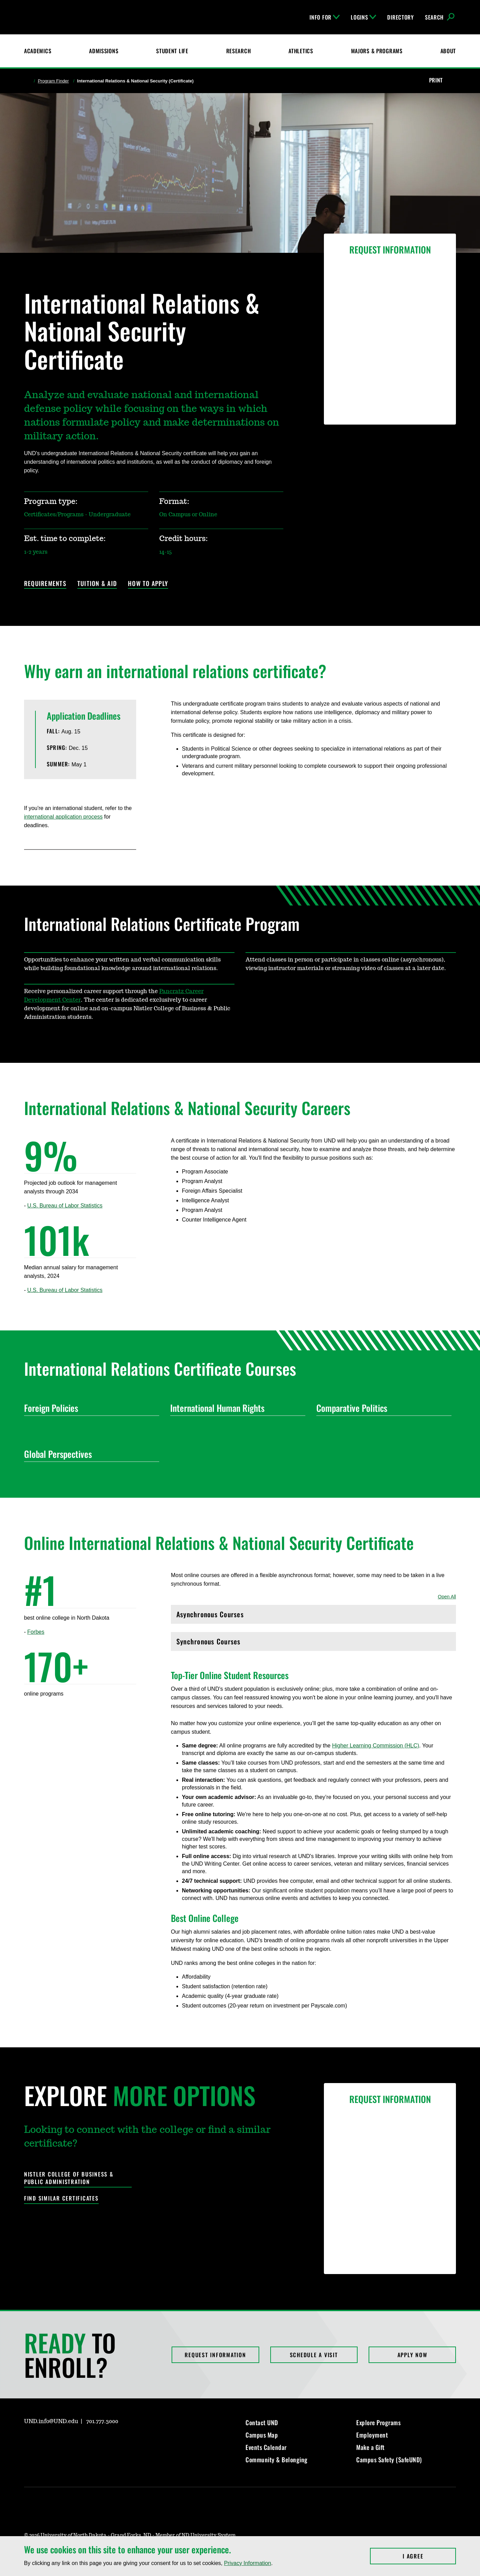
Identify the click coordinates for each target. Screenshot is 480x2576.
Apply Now (412, 2355)
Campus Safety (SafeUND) (389, 2459)
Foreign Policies (89, 1408)
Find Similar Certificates (61, 2198)
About (448, 51)
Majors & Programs (377, 51)
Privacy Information (247, 2563)
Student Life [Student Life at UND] (172, 51)
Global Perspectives (89, 1454)
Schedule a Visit (314, 2355)
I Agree (429, 2556)
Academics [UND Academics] (37, 51)
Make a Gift (370, 2447)
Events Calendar (266, 2447)
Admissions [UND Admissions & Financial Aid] (103, 51)
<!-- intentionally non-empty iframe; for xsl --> (50, 1746)
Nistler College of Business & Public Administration (68, 2178)
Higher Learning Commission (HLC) (375, 1745)
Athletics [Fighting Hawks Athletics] (300, 51)
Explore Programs (378, 2422)
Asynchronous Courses (313, 1616)
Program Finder (53, 80)
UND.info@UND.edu (51, 2421)
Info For (324, 17)
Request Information (215, 2355)
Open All (447, 1596)
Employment (372, 2434)
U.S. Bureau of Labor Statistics (64, 1205)
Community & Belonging (277, 2459)
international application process (63, 817)
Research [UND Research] (238, 51)
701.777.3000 (102, 2421)
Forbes (35, 1632)
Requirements (45, 584)
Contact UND (262, 2422)
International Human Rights (235, 1408)
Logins (363, 17)
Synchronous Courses (313, 1643)
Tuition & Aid (97, 584)
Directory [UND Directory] (400, 17)
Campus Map (262, 2434)
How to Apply (148, 584)
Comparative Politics (381, 1408)
